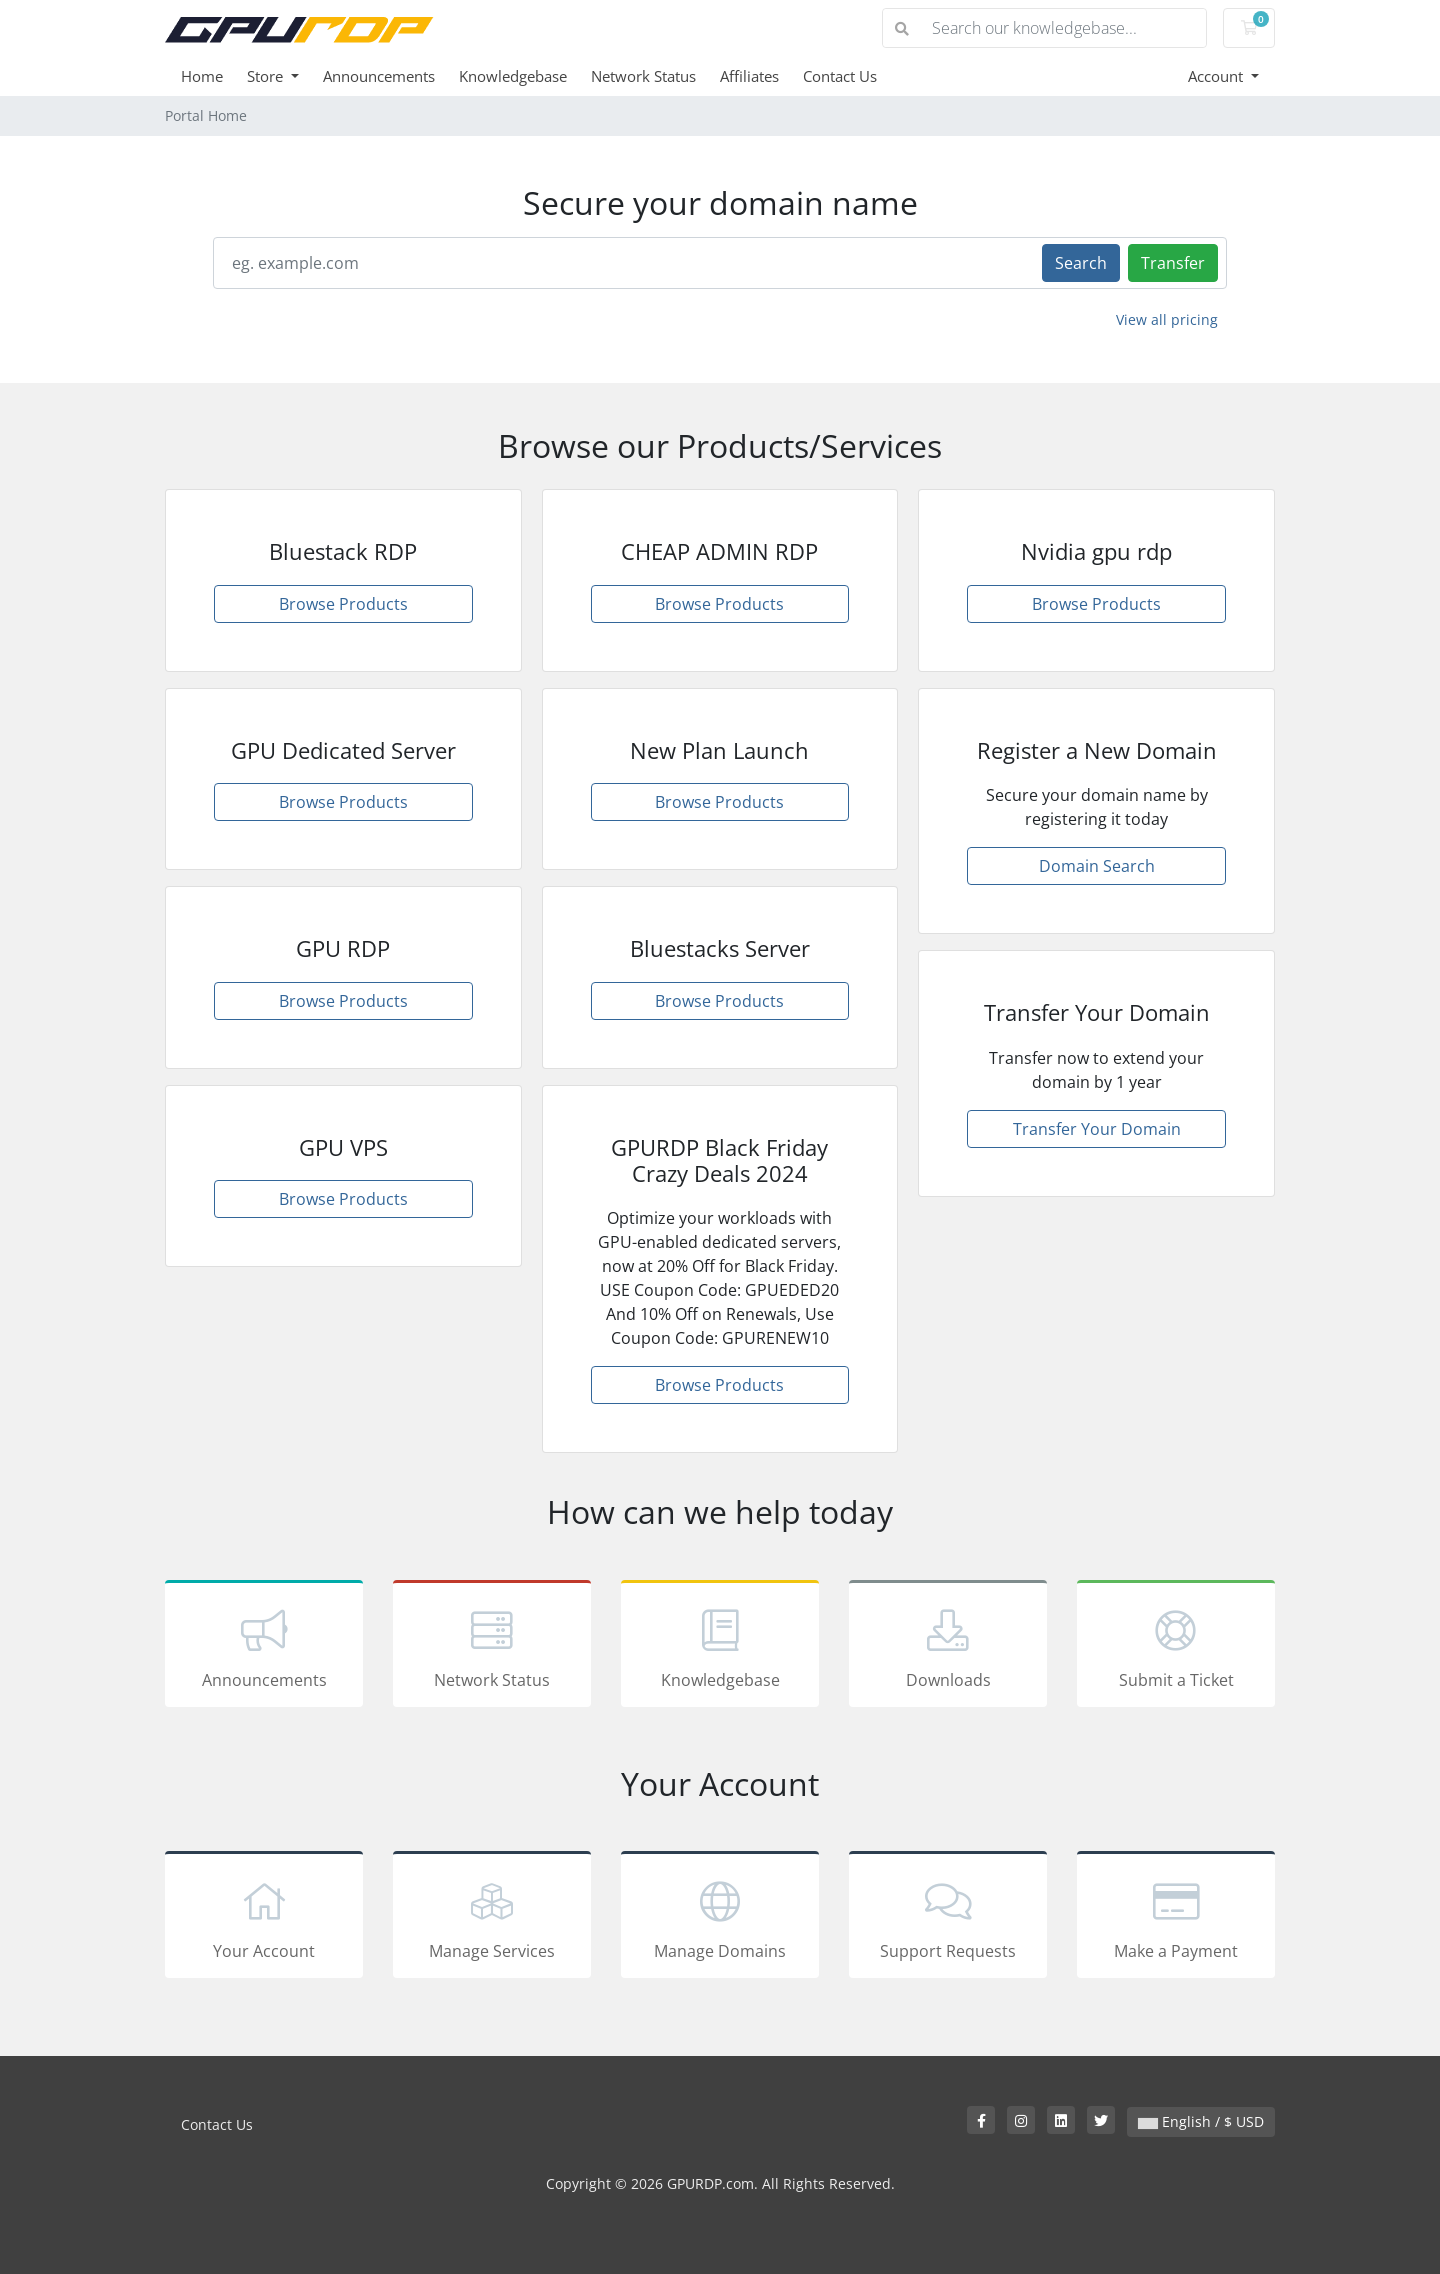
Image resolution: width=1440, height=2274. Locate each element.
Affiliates (749, 76)
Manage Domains (720, 1918)
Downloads (948, 1647)
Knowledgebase (513, 76)
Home (202, 76)
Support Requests (948, 1918)
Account (1217, 76)
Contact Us (840, 76)
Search (1081, 263)
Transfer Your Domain (1097, 1129)
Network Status (643, 76)
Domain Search (1097, 866)
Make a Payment (1176, 1918)
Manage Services (492, 1918)
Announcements (379, 76)
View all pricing (1167, 319)
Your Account (264, 1918)
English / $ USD (1201, 2121)
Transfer (1173, 263)
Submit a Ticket (1176, 1647)
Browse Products (343, 604)
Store (267, 76)
